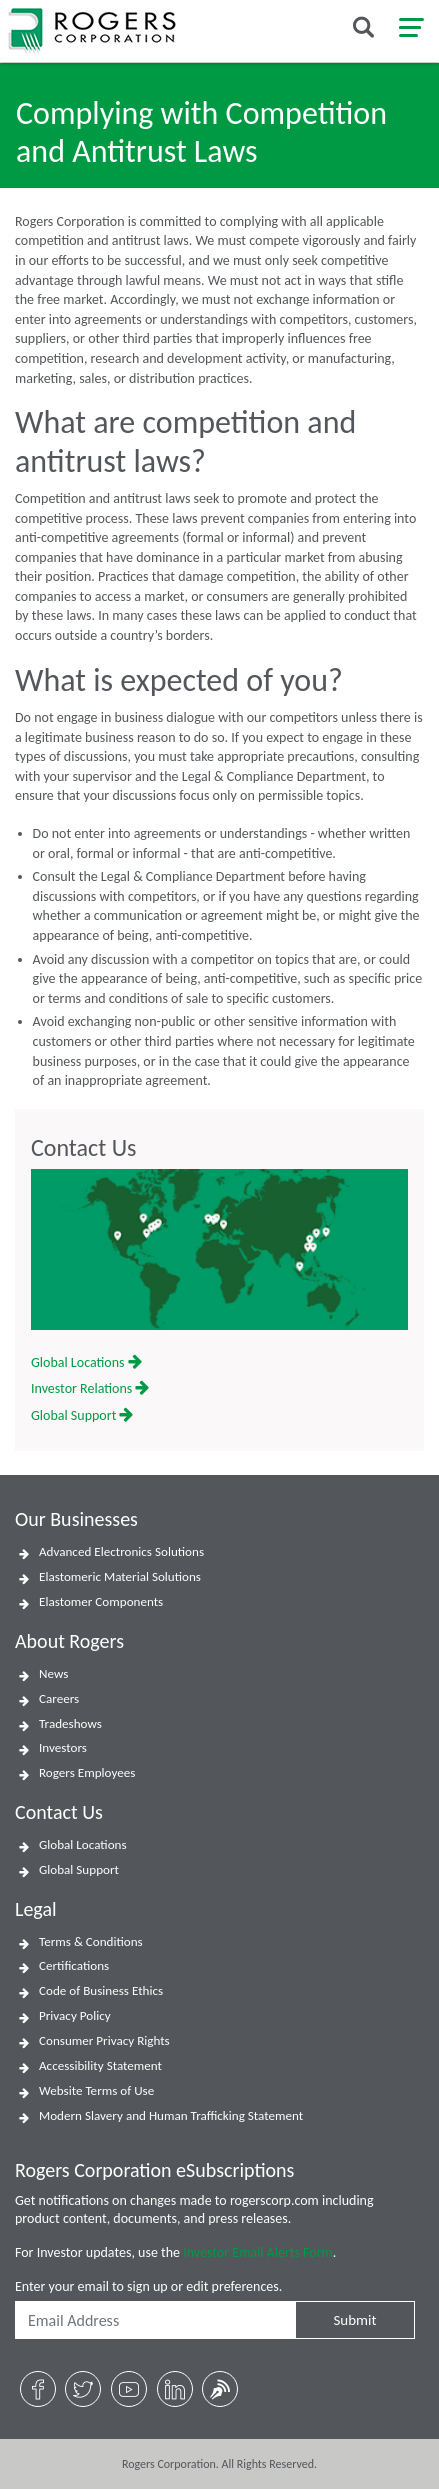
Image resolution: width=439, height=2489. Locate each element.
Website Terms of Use (96, 2091)
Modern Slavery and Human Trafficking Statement (171, 2116)
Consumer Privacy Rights (104, 2041)
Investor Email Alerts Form (258, 2252)
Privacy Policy (75, 2016)
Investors (63, 1748)
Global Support (82, 1415)
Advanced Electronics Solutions (121, 1552)
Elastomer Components (101, 1602)
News (53, 1674)
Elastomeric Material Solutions (120, 1577)
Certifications (74, 1966)
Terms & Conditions (91, 1942)
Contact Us (83, 1148)
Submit (354, 2320)
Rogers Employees (87, 1773)
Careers (59, 1699)
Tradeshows (70, 1724)
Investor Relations (90, 1388)
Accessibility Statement (100, 2066)
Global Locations (86, 1362)
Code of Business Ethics (101, 1991)
